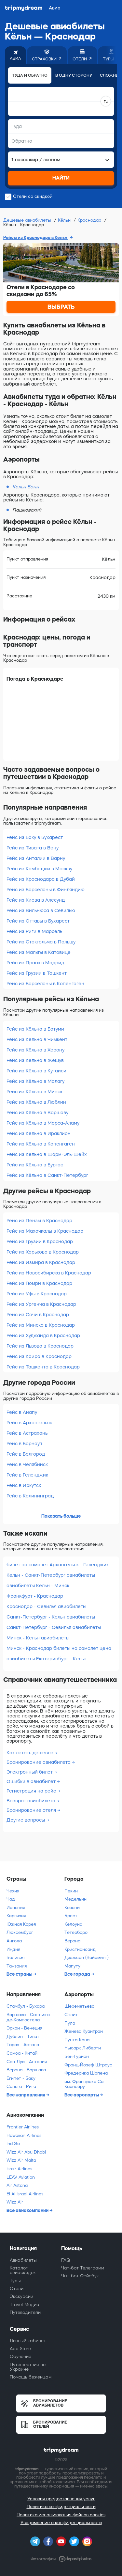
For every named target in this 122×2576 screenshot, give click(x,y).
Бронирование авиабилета (39, 1762)
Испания (16, 1907)
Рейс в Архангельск (29, 1422)
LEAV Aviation (21, 2177)
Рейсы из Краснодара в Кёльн (35, 237)
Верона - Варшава (26, 2070)
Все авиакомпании (28, 2210)
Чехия (13, 1891)
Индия (13, 1949)
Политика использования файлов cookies (61, 2515)
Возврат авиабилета (32, 1800)
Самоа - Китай (22, 2053)
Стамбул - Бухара (26, 2006)
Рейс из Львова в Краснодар (40, 1346)
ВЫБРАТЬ (61, 307)
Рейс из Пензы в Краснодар (39, 1220)
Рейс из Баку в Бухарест (35, 837)
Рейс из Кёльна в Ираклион (39, 1133)
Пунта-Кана (76, 2040)
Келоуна (73, 1924)
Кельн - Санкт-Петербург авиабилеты (51, 1575)
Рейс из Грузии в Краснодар (40, 1241)
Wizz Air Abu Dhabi (26, 2152)
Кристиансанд (80, 1949)
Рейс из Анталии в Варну (36, 858)
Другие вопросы (26, 1820)
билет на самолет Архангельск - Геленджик (58, 1564)
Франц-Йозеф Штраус (88, 2065)
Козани (72, 1907)
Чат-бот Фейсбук (80, 2276)
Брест (70, 1916)
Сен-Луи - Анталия (27, 2062)
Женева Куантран (83, 2031)
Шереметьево (79, 2006)
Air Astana (17, 2185)
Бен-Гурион (76, 2056)
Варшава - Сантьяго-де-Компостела (29, 2017)
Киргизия (16, 1916)
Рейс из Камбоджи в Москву (39, 868)
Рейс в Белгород (26, 1454)
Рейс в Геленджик (27, 1475)
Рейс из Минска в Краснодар (41, 1325)
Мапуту (72, 1966)
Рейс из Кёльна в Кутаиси (36, 1070)
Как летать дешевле (31, 1752)
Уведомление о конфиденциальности (61, 2523)
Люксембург (20, 1932)
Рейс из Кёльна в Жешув (35, 1060)
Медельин (75, 1899)
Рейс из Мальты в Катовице (39, 952)
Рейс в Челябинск (27, 1464)
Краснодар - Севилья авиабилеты (46, 1606)
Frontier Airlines (23, 2127)
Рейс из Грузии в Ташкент (37, 973)
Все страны (20, 1974)
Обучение (20, 2356)
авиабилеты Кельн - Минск (38, 1585)
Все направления (26, 2095)
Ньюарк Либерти (82, 2048)
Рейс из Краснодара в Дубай (41, 879)
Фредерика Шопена (86, 2073)
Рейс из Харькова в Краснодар (43, 1252)
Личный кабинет (28, 2341)
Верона (72, 1941)
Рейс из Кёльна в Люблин (36, 1102)
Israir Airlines (19, 2169)
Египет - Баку (21, 2078)
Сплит (71, 2015)
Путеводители (25, 2312)
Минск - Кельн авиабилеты (38, 1638)
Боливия (15, 1957)
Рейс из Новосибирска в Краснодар (49, 1273)
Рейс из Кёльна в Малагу (35, 1081)
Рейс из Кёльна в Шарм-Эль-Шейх (47, 1154)
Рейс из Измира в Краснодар (41, 1262)
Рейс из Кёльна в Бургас (35, 1164)
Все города (77, 1974)
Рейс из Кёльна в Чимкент (37, 1039)
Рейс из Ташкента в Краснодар (43, 1367)
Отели (16, 2288)
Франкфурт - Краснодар (35, 1596)
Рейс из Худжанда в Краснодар (43, 1335)
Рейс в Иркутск (24, 1485)
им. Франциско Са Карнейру (83, 2084)
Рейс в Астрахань (27, 1433)
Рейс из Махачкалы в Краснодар (45, 1231)
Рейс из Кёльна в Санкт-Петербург (47, 1175)
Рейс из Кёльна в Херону (35, 1050)
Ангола (14, 1941)
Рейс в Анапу (22, 1412)
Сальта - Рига (21, 2086)
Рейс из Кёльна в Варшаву (37, 1112)
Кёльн (65, 220)
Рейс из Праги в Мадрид (35, 962)
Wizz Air (15, 2202)
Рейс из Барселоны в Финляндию (46, 889)
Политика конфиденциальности (61, 2507)
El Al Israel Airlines (25, 2194)
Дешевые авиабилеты (27, 220)
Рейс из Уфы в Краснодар (37, 1293)
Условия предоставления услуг (61, 2499)
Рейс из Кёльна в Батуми (35, 1029)
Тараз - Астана (23, 2045)
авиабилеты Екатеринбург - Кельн (47, 1658)
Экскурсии (21, 2296)
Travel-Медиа (24, 2304)
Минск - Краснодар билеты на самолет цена (59, 1648)
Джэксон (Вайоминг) (86, 1957)
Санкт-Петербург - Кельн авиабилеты (51, 1617)
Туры (15, 2281)
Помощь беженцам (30, 2377)
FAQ (65, 2260)
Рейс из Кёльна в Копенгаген (41, 1144)
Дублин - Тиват (23, 2036)
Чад (11, 1899)
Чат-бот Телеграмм (82, 2268)
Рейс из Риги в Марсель (34, 931)
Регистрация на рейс (32, 1791)
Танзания (17, 1966)
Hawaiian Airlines (24, 2135)
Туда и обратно (29, 75)
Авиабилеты (23, 2260)
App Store (20, 2349)
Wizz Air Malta (21, 2160)
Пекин (71, 1891)
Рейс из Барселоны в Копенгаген (45, 983)
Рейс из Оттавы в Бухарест (38, 921)
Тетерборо (76, 1932)
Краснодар (89, 220)
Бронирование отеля (32, 1810)
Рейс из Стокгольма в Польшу (41, 942)
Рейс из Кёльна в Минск (34, 1091)
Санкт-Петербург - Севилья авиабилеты (54, 1627)
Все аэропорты (82, 2095)
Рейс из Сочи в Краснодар (38, 1314)
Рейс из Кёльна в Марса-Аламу (43, 1123)
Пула (69, 2023)
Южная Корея (21, 1924)
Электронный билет (30, 1772)
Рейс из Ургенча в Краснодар (41, 1304)
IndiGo (13, 2143)
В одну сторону (73, 75)
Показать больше (61, 1516)
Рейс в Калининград (30, 1495)
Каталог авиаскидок (23, 2270)
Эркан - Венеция (24, 2028)
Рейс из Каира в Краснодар (39, 1356)
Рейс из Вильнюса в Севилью (41, 910)
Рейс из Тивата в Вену (33, 847)
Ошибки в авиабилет (32, 1781)
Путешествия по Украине (28, 2367)
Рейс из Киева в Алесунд (36, 900)
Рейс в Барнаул (24, 1443)
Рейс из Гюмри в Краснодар (39, 1283)
